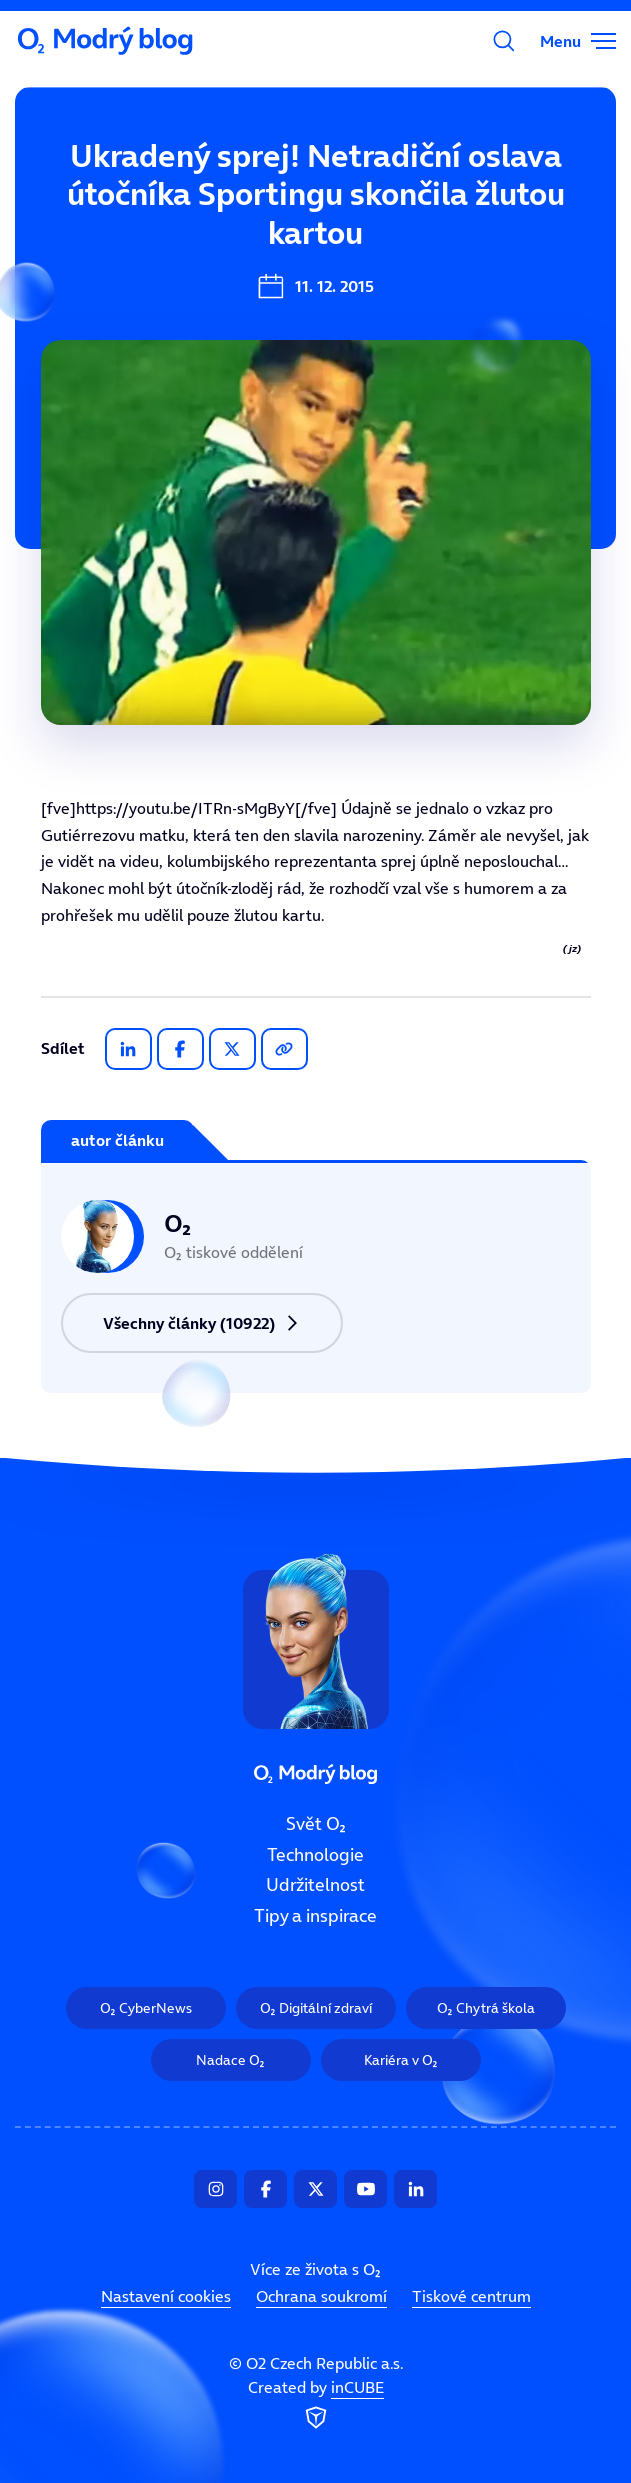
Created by (316, 2405)
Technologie (315, 1854)
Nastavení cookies (166, 2296)
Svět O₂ (316, 1824)
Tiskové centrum (471, 2296)
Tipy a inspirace (315, 1916)
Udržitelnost (315, 1885)
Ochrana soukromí (321, 2296)
